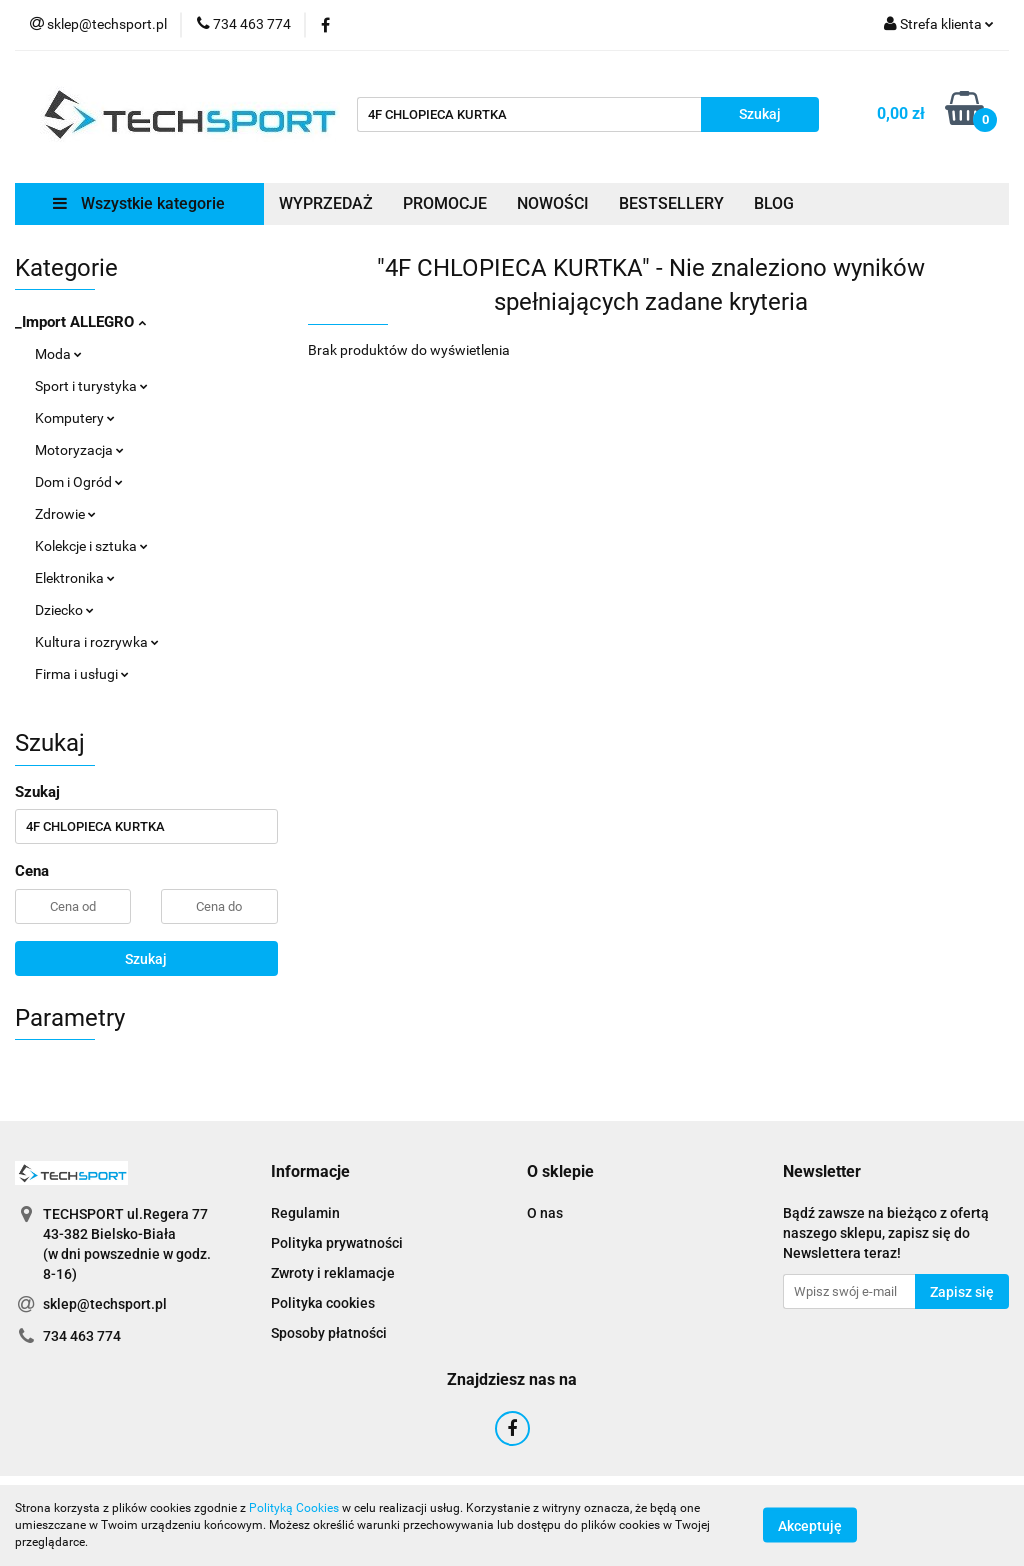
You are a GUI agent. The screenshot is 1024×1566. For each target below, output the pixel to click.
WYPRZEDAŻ (326, 203)
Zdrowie (65, 514)
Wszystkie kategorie (139, 203)
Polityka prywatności (337, 1243)
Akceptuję (810, 1526)
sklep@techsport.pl (105, 1304)
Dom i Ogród (79, 482)
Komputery (75, 418)
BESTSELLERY (671, 203)
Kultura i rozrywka (97, 642)
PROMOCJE (445, 203)
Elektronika (75, 578)
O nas (545, 1213)
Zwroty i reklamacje (333, 1273)
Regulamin (305, 1213)
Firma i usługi (82, 674)
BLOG (774, 203)
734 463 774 (82, 1336)
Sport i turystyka (91, 386)
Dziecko (64, 610)
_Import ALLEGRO (80, 322)
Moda (58, 354)
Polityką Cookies (294, 1508)
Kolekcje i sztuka (91, 546)
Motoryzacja (79, 450)
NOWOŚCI (553, 203)
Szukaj (146, 959)
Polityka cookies (323, 1303)
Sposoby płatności (329, 1333)
